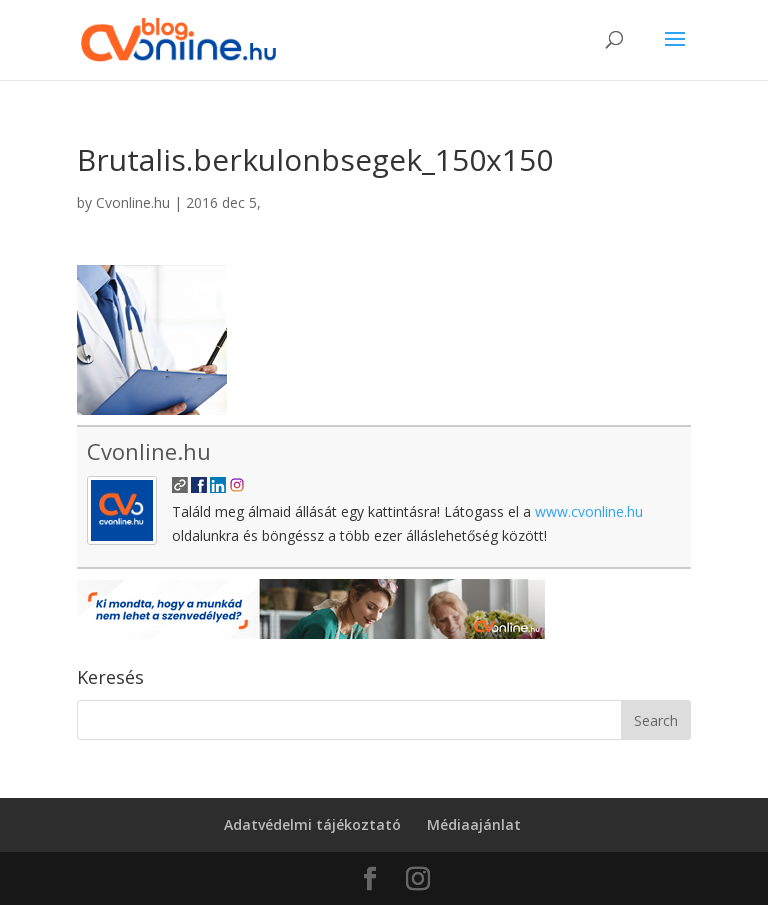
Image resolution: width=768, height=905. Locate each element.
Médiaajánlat (474, 824)
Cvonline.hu (133, 202)
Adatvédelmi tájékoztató (312, 824)
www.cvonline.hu (589, 511)
